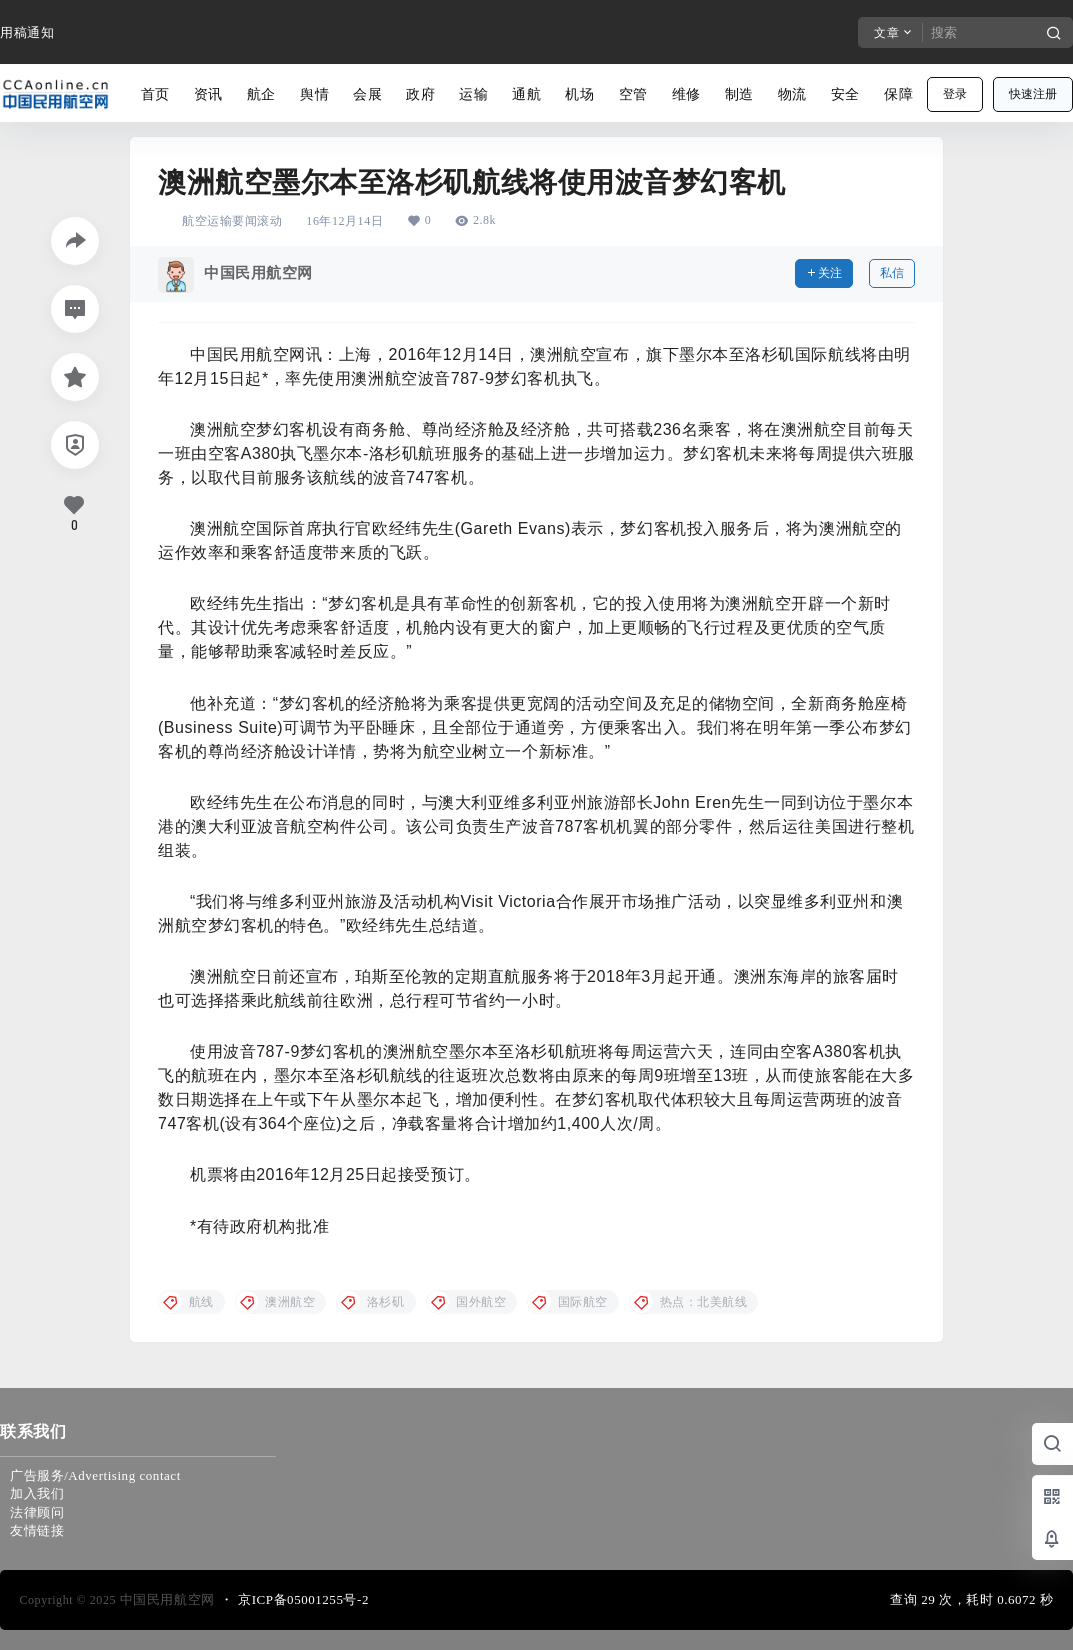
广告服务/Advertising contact (95, 1475)
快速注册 (1033, 94)
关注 (824, 273)
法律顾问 (37, 1512)
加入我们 (37, 1493)
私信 (892, 273)
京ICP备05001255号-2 (303, 1599)
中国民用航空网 (165, 1599)
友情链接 (37, 1530)
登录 (955, 94)
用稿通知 (27, 32)
